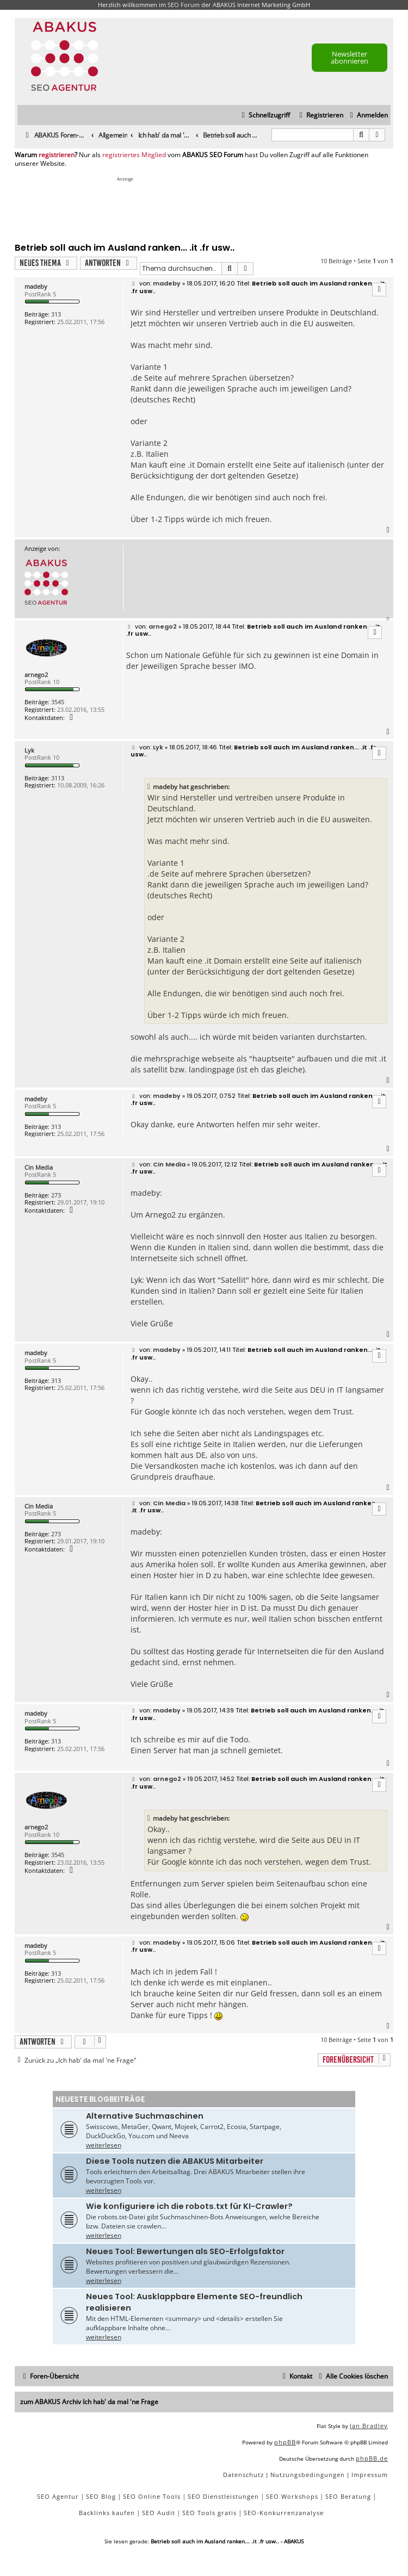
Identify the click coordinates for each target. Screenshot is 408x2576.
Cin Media (38, 1167)
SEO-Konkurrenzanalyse (284, 2513)
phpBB (285, 2442)
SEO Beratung (348, 2496)
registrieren (57, 155)
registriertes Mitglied (134, 155)
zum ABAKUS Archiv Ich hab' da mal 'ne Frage (89, 2401)
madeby (35, 286)
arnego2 (36, 674)
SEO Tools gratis (209, 2513)
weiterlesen (103, 2145)
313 (56, 314)
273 (56, 1195)
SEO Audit (158, 2513)
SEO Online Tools (152, 2496)
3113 (57, 777)
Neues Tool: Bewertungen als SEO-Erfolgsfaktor (185, 2251)
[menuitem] (367, 115)
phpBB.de (372, 2458)
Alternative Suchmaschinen (144, 2116)
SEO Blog (101, 2496)
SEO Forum (184, 5)
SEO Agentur (58, 2496)
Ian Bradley (369, 2426)
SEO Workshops (292, 2496)
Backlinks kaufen (107, 2513)
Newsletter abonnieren (349, 57)
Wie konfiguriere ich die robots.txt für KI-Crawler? (189, 2206)
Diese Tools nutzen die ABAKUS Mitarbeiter (174, 2161)
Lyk (29, 750)
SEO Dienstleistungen (223, 2496)
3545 (57, 701)
